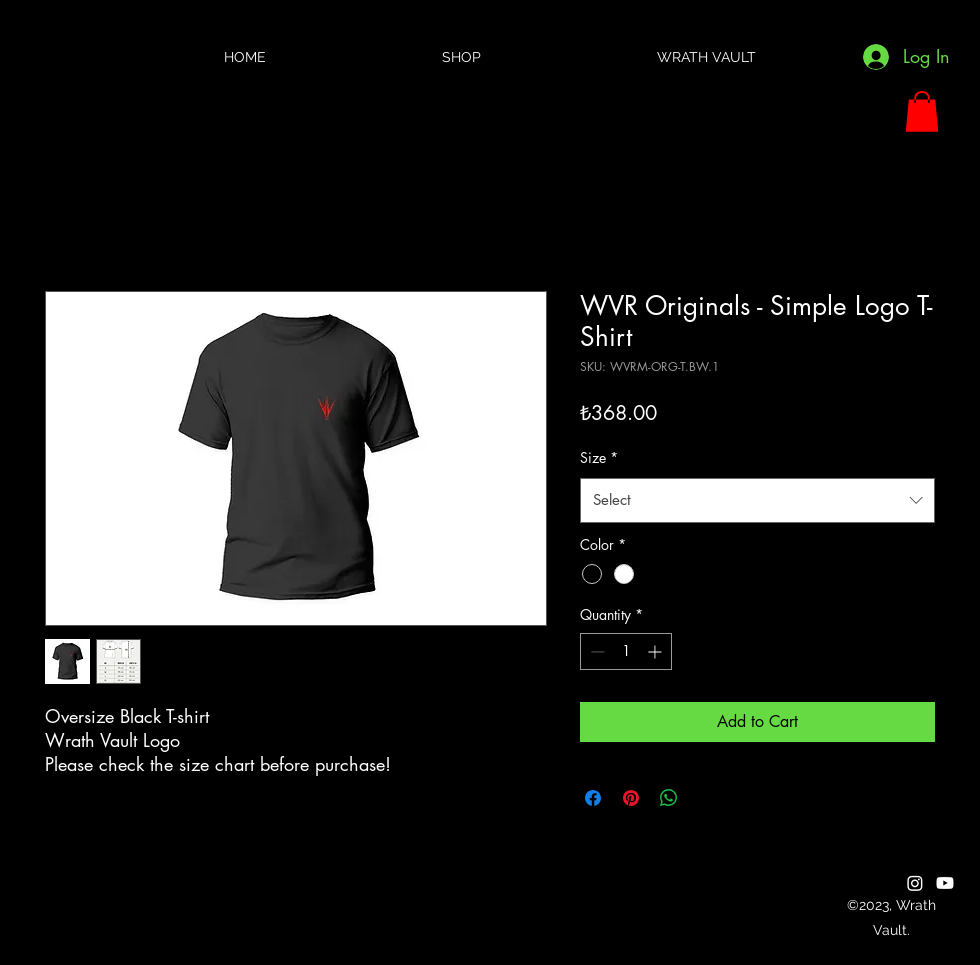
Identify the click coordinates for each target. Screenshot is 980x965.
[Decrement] (595, 651)
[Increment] (656, 651)
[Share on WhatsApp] (669, 798)
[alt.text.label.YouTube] (945, 883)
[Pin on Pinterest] (631, 798)
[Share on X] (707, 798)
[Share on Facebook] (593, 798)
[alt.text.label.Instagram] (915, 883)
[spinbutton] (626, 651)
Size (599, 457)
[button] (922, 111)
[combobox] (757, 500)
